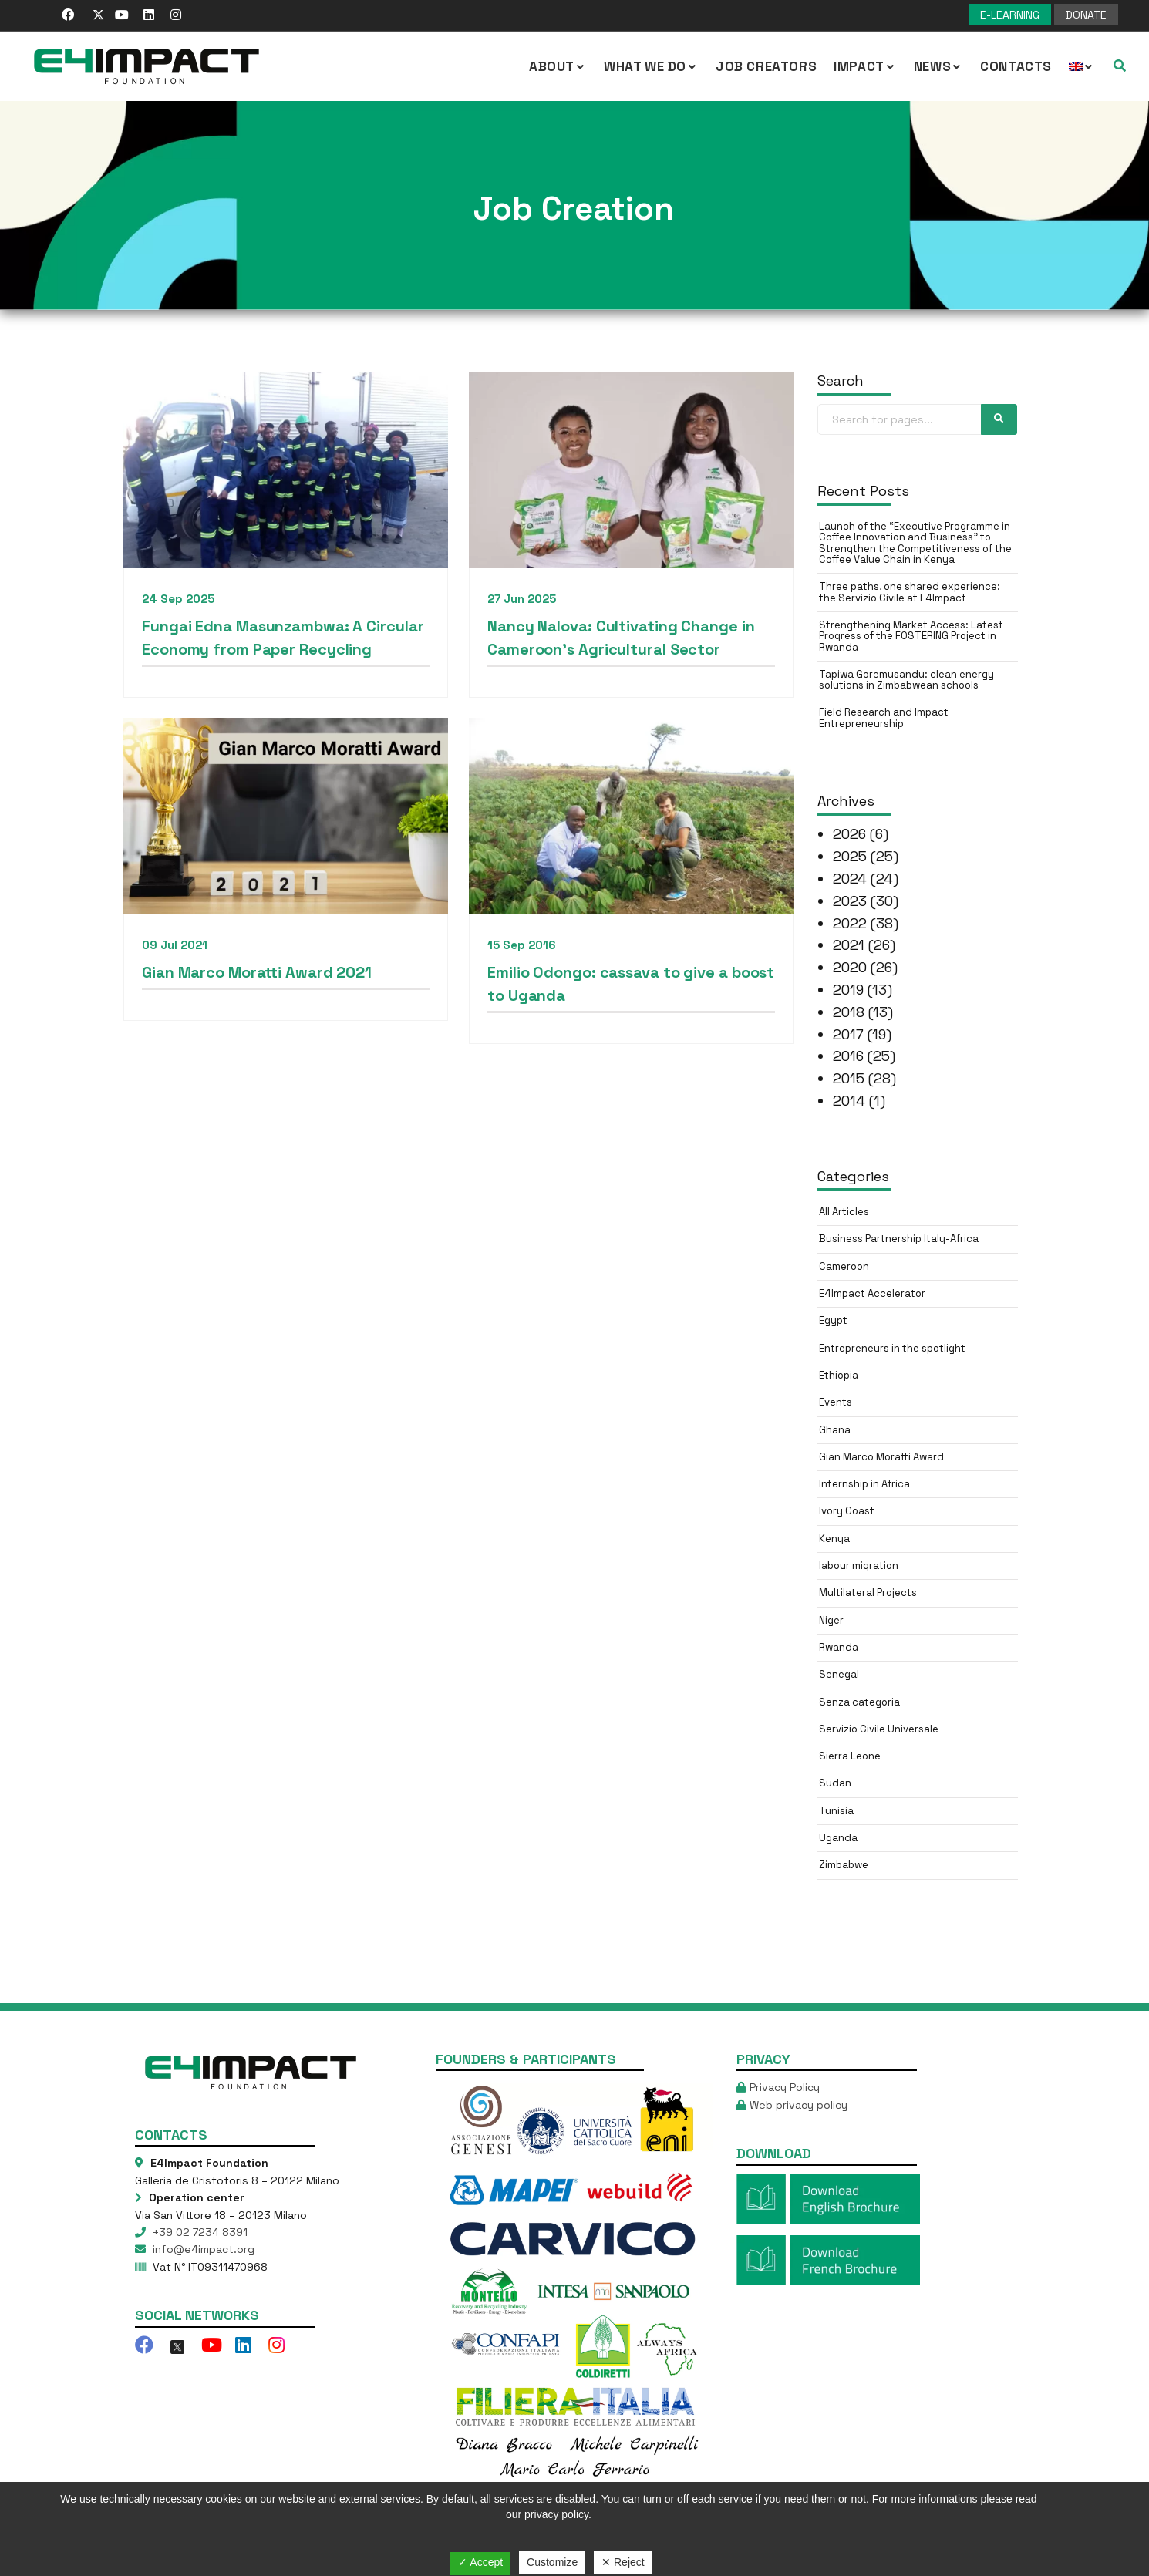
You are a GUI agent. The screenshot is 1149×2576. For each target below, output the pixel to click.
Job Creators (766, 66)
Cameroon (844, 1266)
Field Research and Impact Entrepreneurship (884, 717)
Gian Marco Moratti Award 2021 (257, 974)
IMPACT (865, 66)
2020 (850, 967)
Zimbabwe (843, 1864)
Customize (552, 2562)
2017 (848, 1034)
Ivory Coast (846, 1510)
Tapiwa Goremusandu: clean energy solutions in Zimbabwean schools (906, 680)
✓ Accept (480, 2562)
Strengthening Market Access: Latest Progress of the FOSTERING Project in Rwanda (911, 636)
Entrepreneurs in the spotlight (892, 1348)
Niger (831, 1620)
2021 (848, 945)
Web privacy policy (798, 2105)
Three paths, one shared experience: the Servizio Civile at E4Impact (909, 592)
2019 (848, 989)
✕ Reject (623, 2562)
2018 (848, 1012)
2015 (848, 1078)
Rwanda (838, 1647)
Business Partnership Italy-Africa (899, 1238)
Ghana (835, 1429)
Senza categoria (859, 1702)
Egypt (833, 1320)
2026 (849, 834)
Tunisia (836, 1810)
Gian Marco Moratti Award (881, 1456)
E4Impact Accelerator (872, 1293)
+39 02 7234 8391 (199, 2232)
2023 (850, 901)
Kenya (834, 1538)
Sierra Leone (850, 1756)
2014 (849, 1101)
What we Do (651, 66)
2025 (850, 856)
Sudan (835, 1783)
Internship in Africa (864, 1483)
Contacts (1016, 66)
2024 (850, 878)
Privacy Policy (785, 2087)
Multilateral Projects (868, 1592)
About (558, 66)
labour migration (858, 1565)
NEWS (938, 66)
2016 (848, 1056)
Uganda (838, 1837)
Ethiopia (838, 1375)
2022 (850, 923)
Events (835, 1402)
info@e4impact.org (202, 2249)
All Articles (844, 1211)
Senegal (839, 1674)
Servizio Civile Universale (878, 1729)
